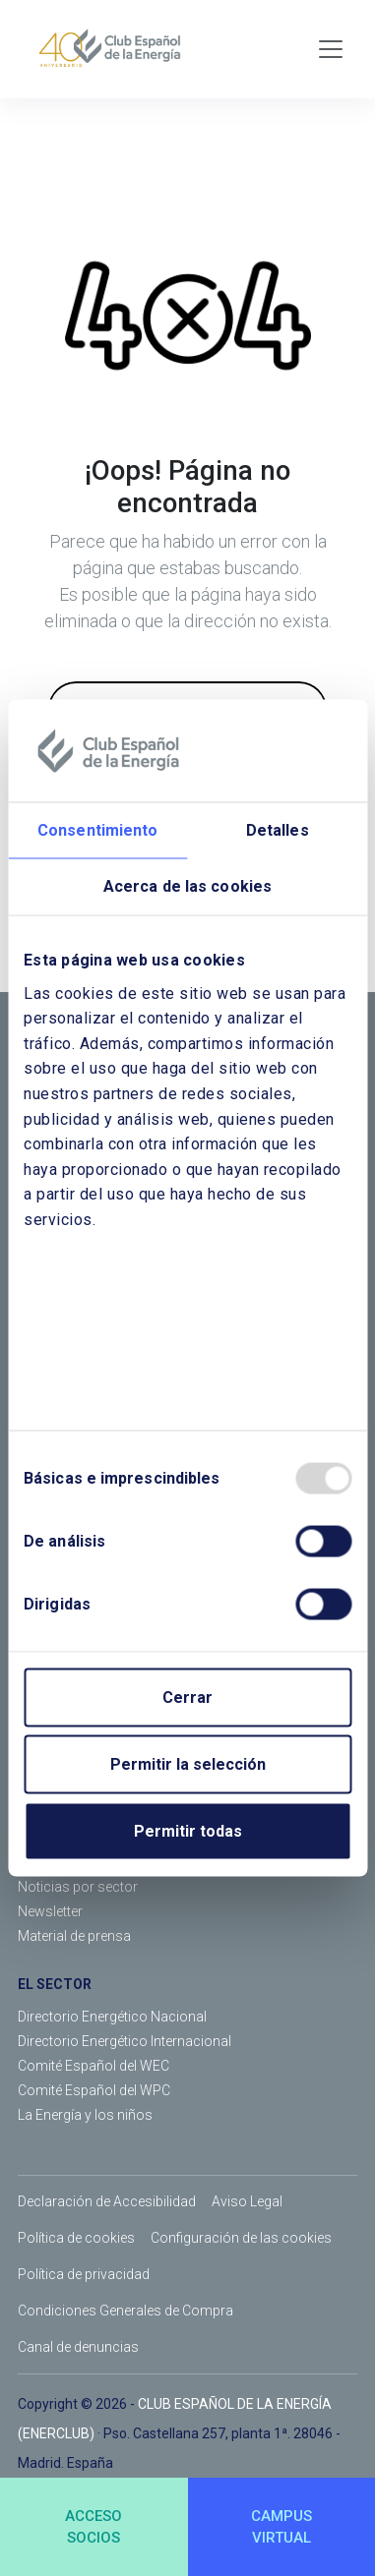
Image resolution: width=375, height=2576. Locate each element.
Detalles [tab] (277, 829)
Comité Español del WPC (94, 2090)
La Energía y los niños (85, 2115)
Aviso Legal (247, 2201)
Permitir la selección (188, 1763)
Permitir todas (188, 1830)
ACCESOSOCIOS (93, 2527)
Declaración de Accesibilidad (107, 2201)
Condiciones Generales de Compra (125, 2310)
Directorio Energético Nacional (112, 2016)
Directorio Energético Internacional (124, 2041)
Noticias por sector (78, 1887)
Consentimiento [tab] (97, 829)
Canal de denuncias (78, 2347)
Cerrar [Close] (187, 1696)
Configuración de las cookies (241, 2238)
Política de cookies (76, 2238)
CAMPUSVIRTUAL (281, 2527)
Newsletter (50, 1911)
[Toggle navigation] (330, 49)
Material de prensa (74, 1936)
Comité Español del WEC (93, 2066)
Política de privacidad (84, 2274)
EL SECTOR (55, 1984)
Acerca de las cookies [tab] (187, 885)
